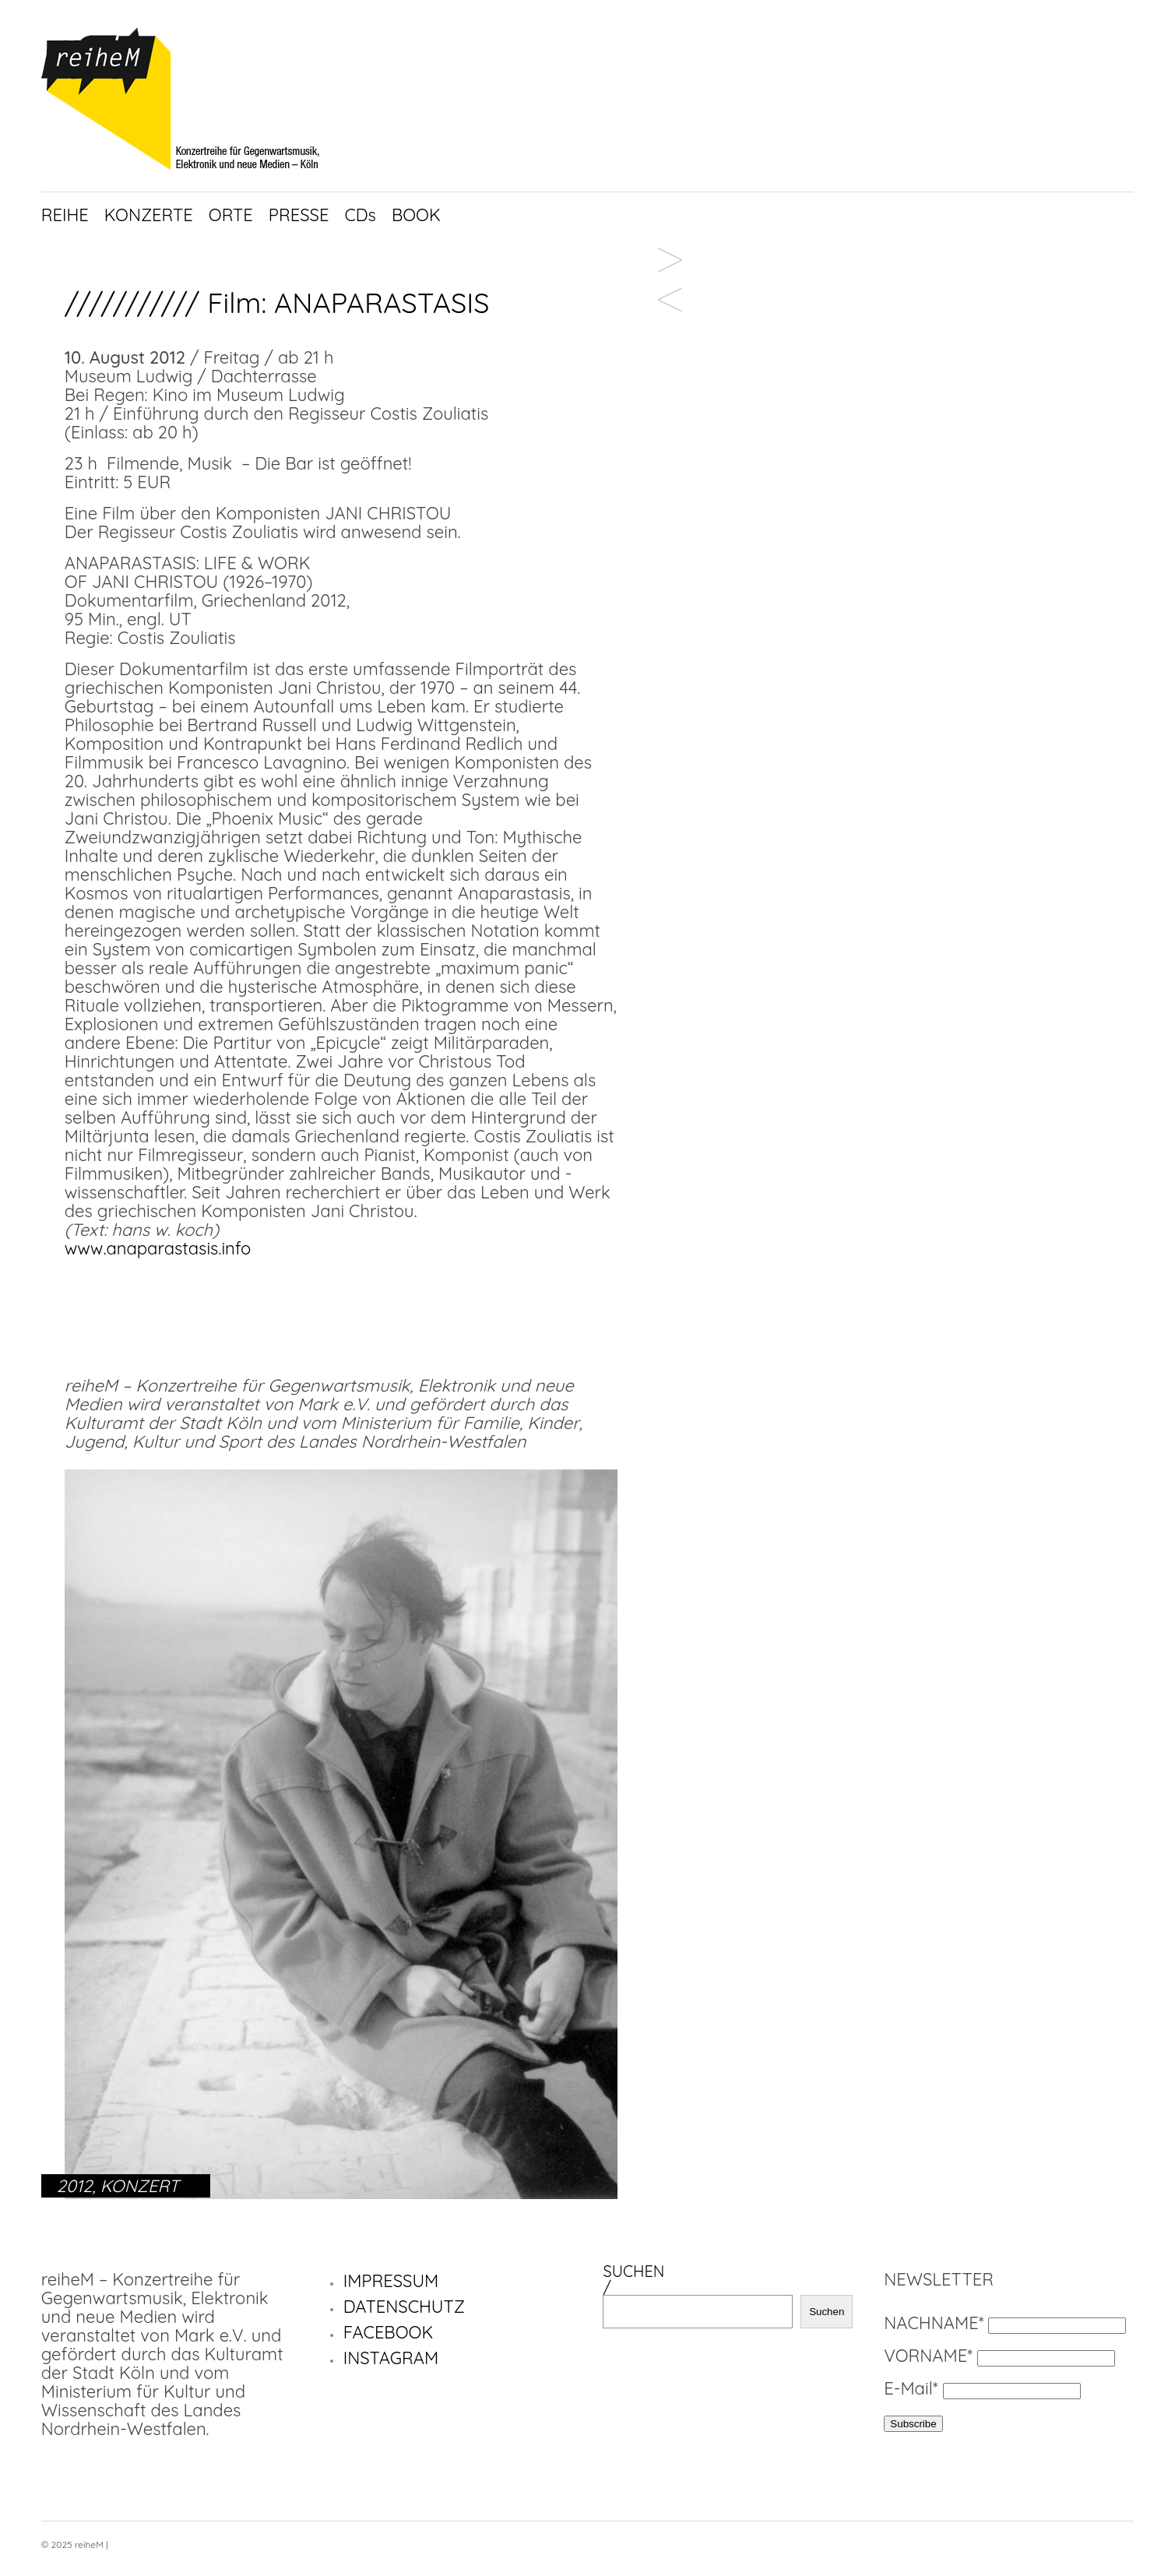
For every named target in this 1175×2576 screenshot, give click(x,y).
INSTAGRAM (391, 2358)
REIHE (65, 215)
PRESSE (299, 215)
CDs (360, 215)
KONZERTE (148, 215)
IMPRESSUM (391, 2281)
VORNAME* (928, 2356)
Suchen (826, 2311)
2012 (75, 2186)
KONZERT (139, 2186)
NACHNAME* (933, 2323)
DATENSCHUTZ (404, 2306)
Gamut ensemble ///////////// (670, 307)
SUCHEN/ (633, 2278)
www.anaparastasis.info (158, 1248)
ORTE (231, 215)
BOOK (416, 215)
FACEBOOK (388, 2332)
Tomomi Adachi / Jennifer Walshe (670, 267)
